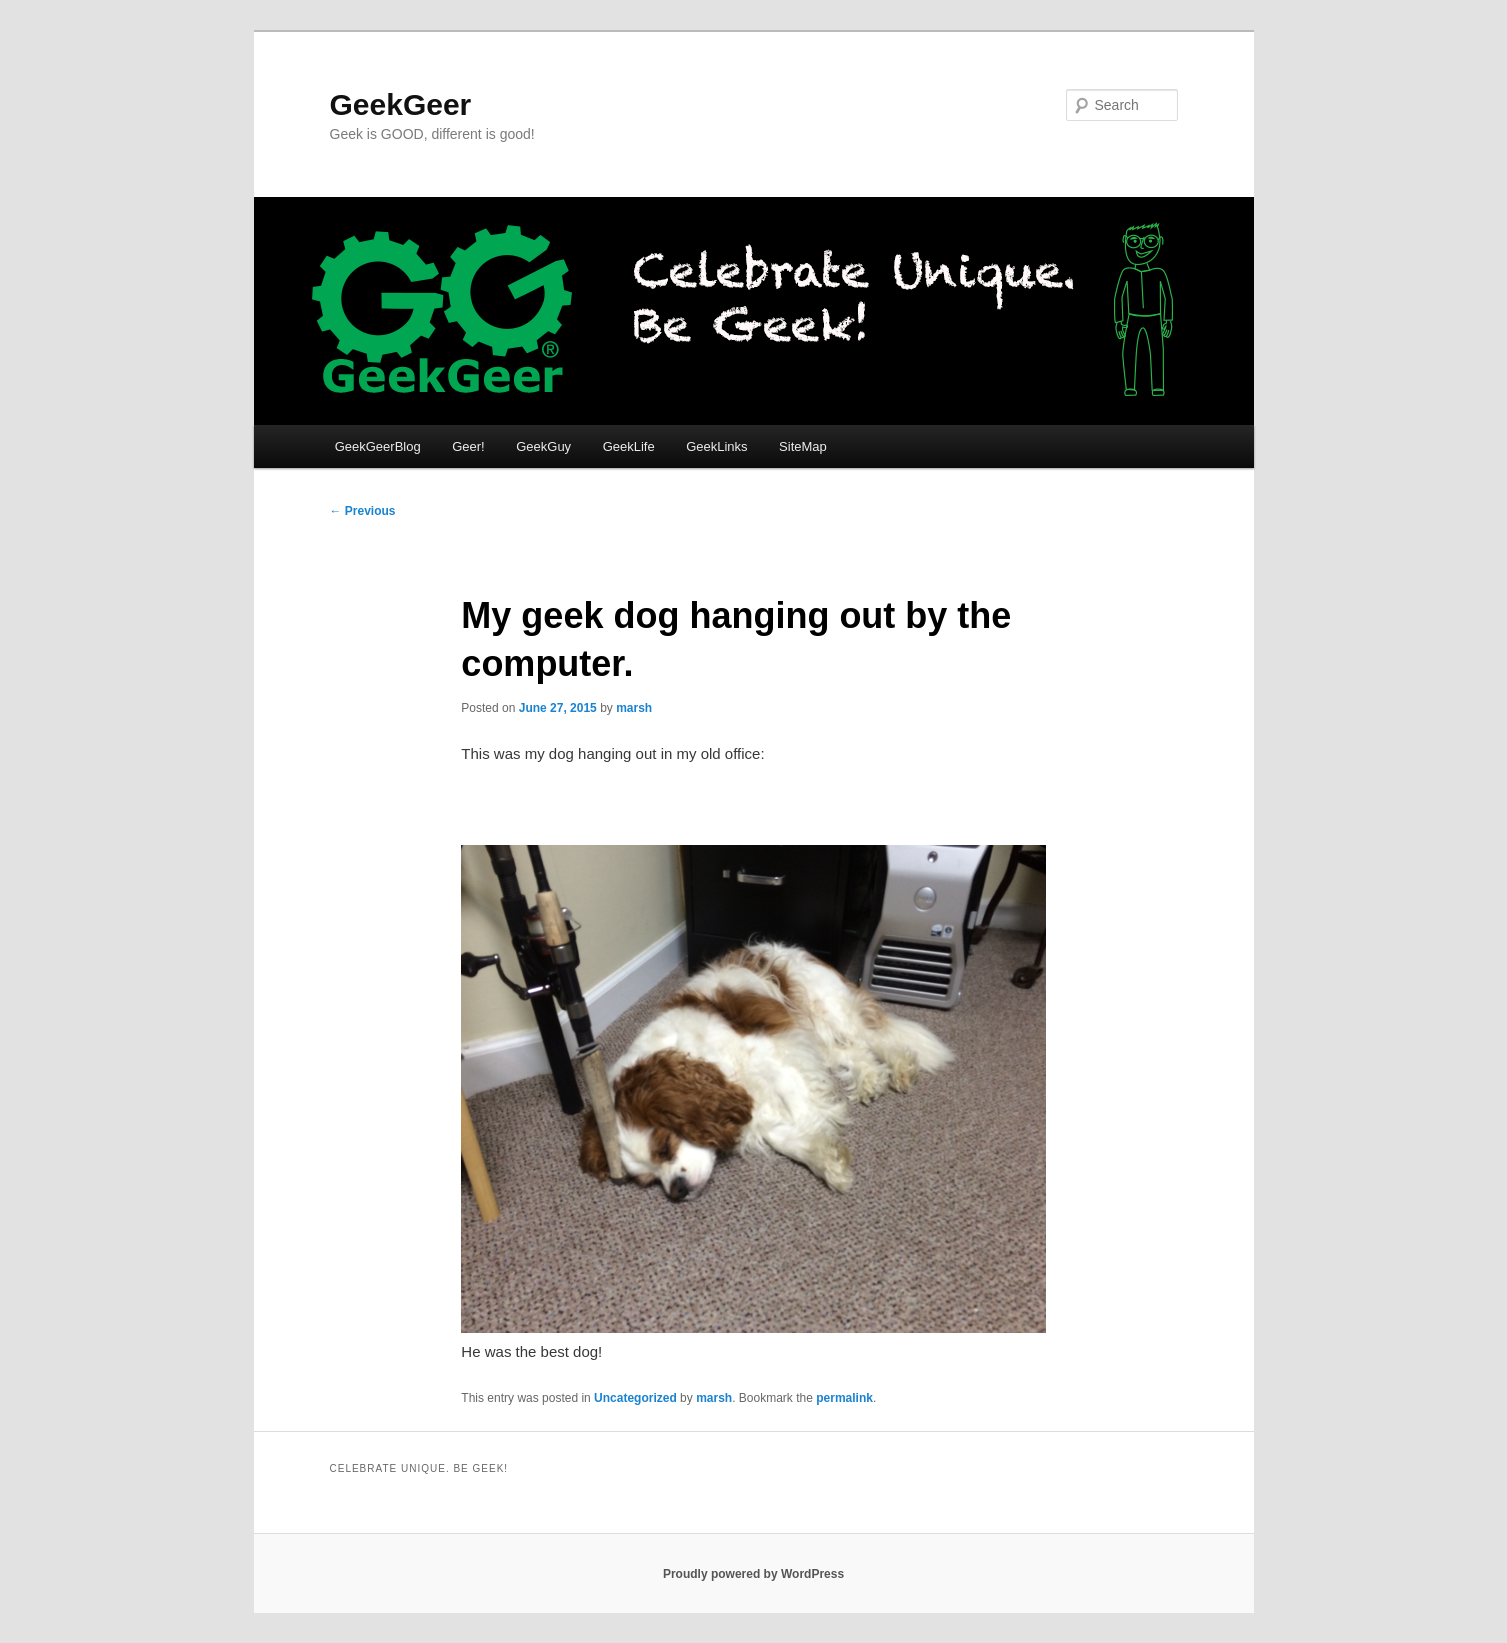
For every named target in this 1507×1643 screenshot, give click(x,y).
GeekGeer (401, 104)
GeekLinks (716, 446)
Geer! (468, 446)
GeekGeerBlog (378, 446)
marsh (634, 708)
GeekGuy (543, 446)
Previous (363, 511)
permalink (844, 1398)
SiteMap (803, 446)
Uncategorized (635, 1398)
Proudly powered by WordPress (753, 1574)
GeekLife (629, 446)
